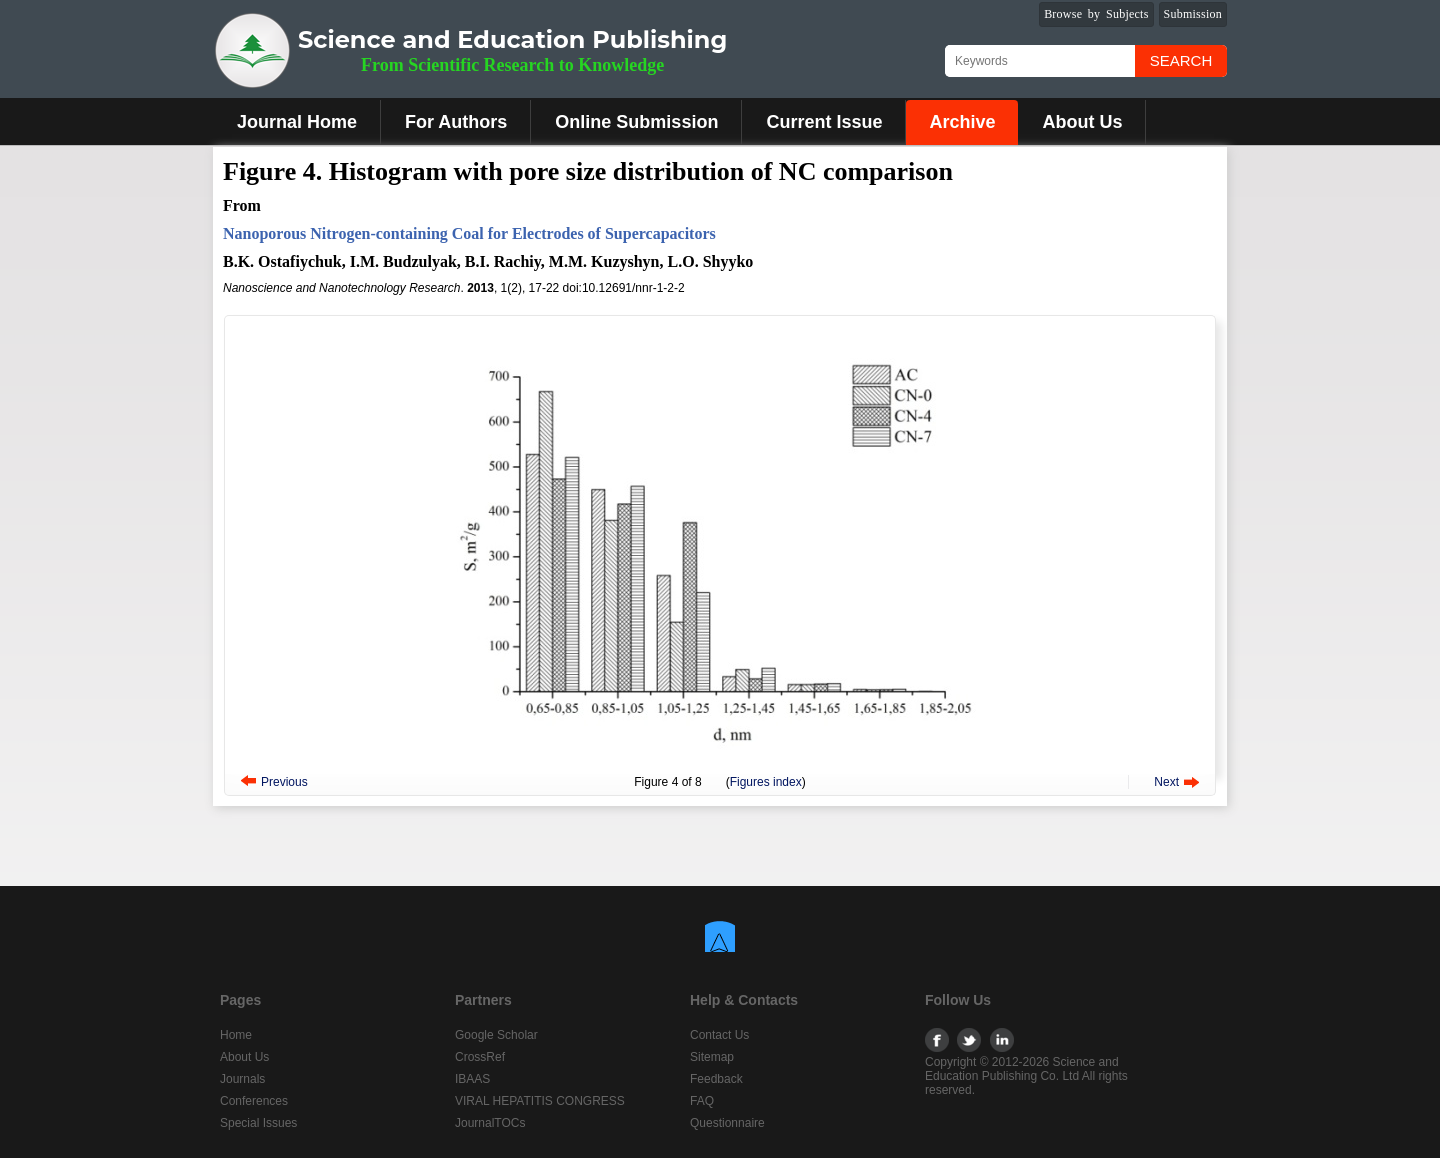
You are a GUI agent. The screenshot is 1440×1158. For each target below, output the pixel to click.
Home (236, 1035)
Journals (242, 1079)
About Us (1082, 122)
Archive (962, 122)
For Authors (456, 122)
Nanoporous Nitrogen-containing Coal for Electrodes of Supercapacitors (469, 233)
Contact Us (719, 1035)
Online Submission (636, 122)
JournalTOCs (490, 1123)
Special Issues (258, 1123)
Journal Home (297, 122)
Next (1166, 782)
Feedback (716, 1079)
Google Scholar (496, 1035)
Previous (284, 782)
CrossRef (480, 1057)
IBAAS (472, 1079)
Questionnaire (727, 1123)
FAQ (702, 1101)
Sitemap (712, 1057)
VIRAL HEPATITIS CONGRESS (540, 1101)
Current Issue (824, 122)
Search (1181, 60)
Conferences (254, 1101)
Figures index (766, 782)
